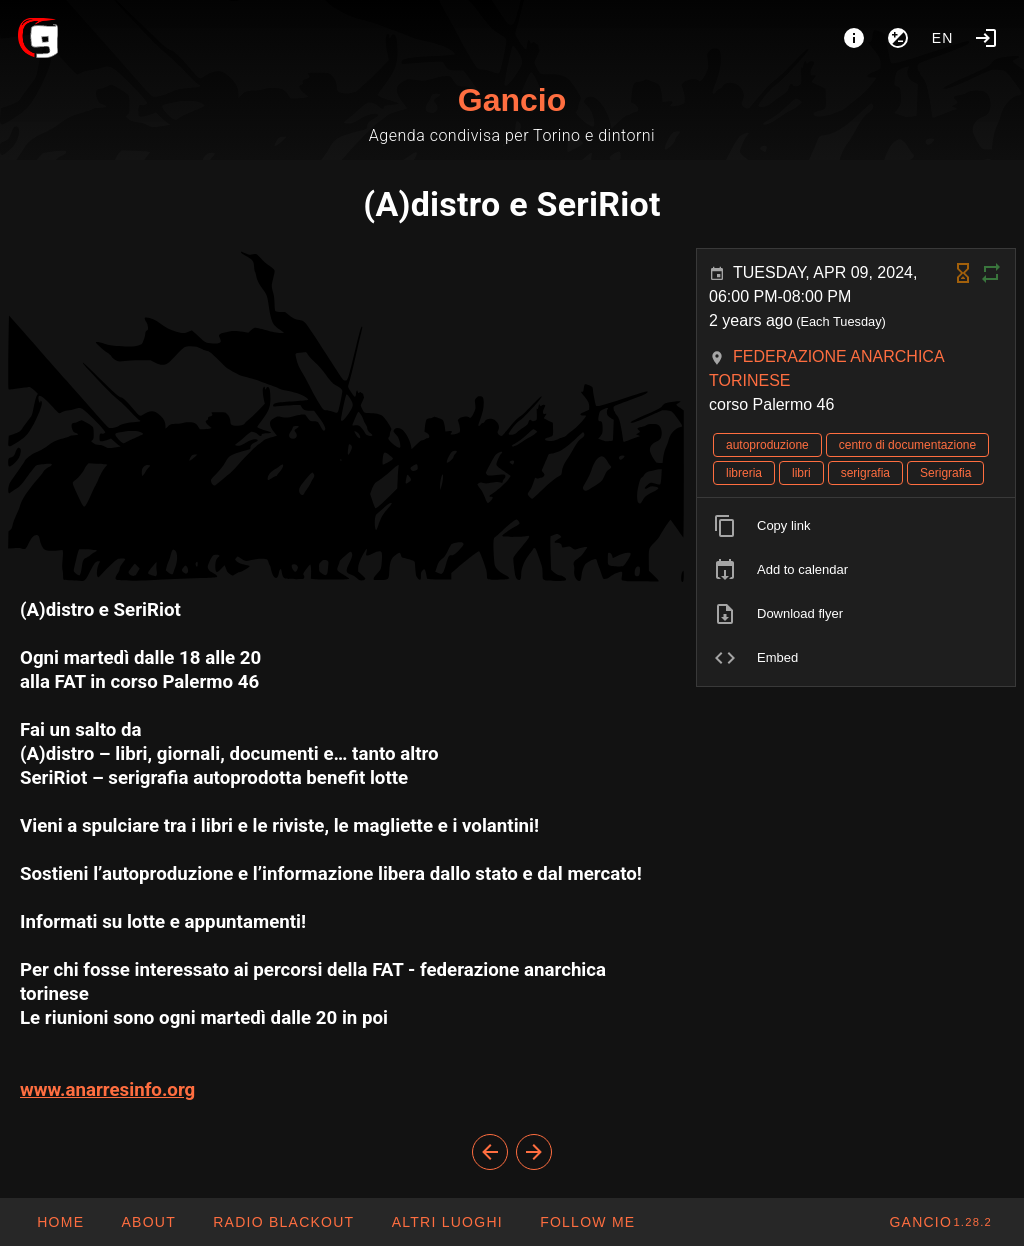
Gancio (512, 100)
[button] (446, 1222)
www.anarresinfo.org (107, 1090)
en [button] (943, 38)
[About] (854, 38)
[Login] (986, 38)
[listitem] (856, 526)
